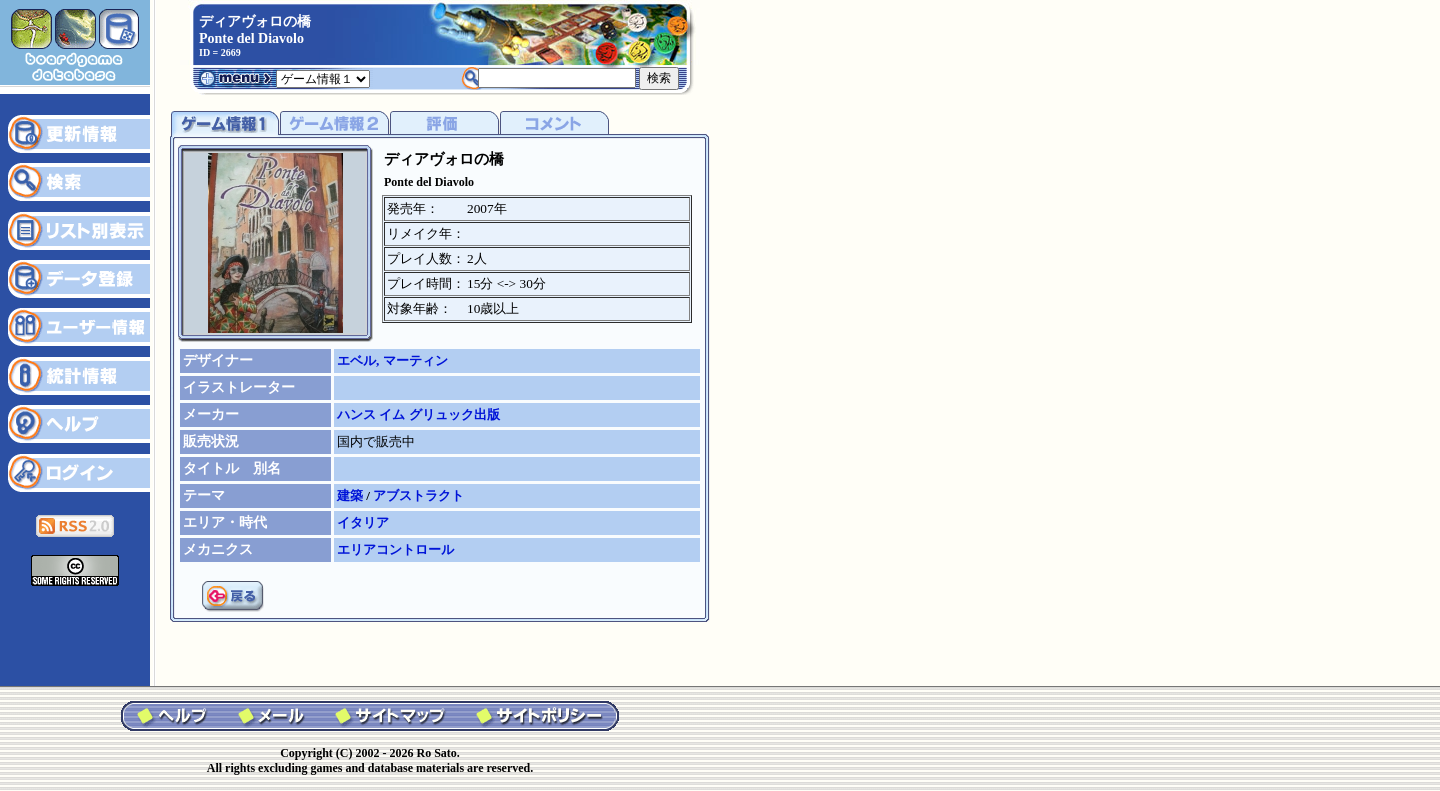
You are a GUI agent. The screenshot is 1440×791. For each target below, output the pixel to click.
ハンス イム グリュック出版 (418, 414)
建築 (351, 495)
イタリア (363, 522)
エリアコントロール (395, 549)
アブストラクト (418, 495)
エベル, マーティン (392, 360)
